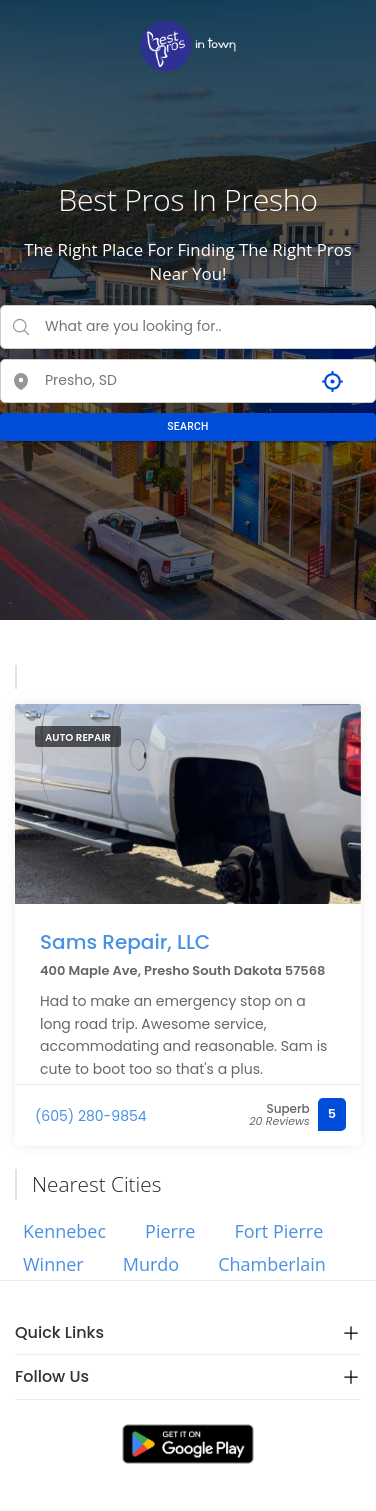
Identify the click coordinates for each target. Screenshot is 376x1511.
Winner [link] (53, 1264)
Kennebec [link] (64, 1231)
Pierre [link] (170, 1231)
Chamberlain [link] (272, 1264)
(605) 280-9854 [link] (91, 1116)
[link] (188, 46)
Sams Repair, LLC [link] (125, 942)
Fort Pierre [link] (278, 1231)
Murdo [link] (151, 1264)
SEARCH (188, 426)
